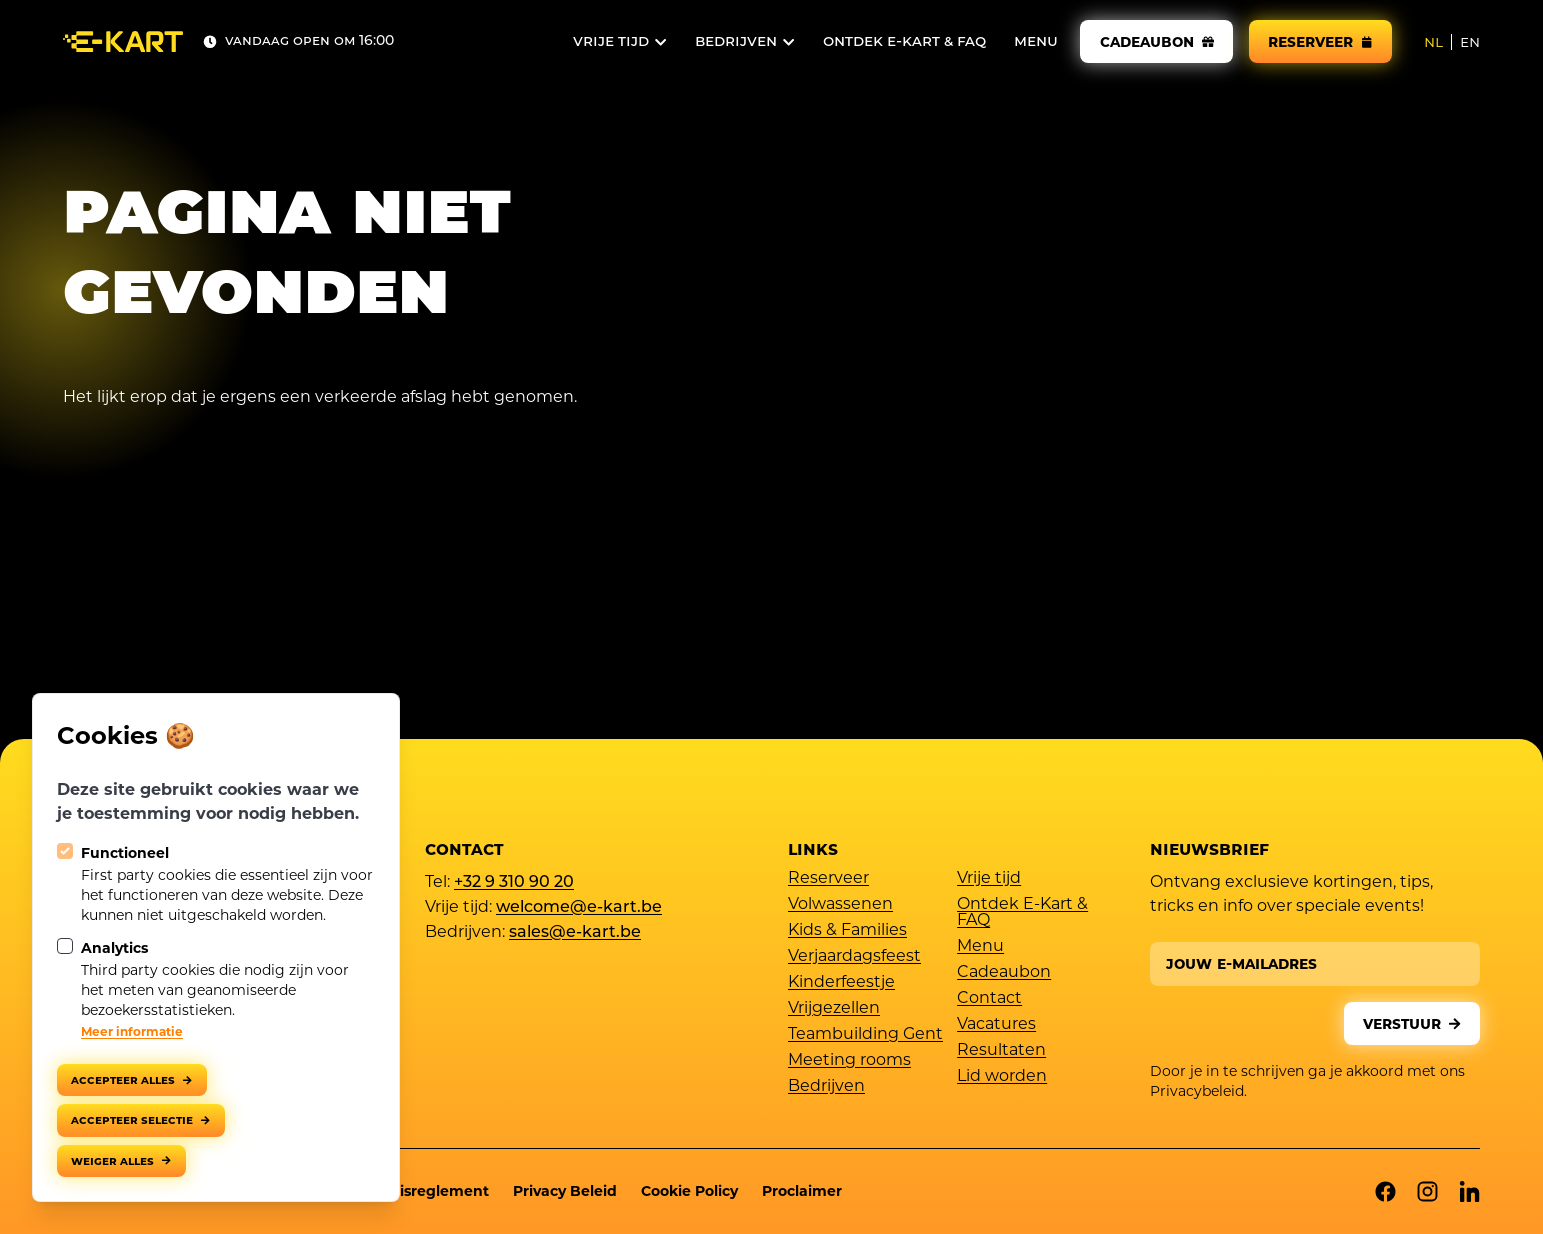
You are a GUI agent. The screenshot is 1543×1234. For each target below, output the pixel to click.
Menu (980, 947)
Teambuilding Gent (865, 1035)
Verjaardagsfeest (854, 957)
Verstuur (1402, 1023)
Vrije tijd (989, 879)
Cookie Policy (689, 1191)
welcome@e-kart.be (579, 909)
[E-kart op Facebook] (1385, 1191)
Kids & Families (847, 931)
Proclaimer (802, 1191)
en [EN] (1470, 42)
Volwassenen (840, 905)
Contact (989, 999)
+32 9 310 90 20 (514, 884)
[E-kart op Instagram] (1427, 1191)
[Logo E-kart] (123, 41)
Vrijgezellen (834, 1009)
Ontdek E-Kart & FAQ (1022, 913)
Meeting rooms (849, 1061)
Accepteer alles (123, 1079)
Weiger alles (112, 1160)
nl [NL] (1433, 42)
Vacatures (996, 1025)
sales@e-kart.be (575, 934)
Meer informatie (132, 1031)
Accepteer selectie (132, 1119)
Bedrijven (826, 1087)
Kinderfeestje (841, 983)
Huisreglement (434, 1191)
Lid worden (1002, 1077)
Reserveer (828, 879)
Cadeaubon (1004, 973)
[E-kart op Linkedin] (1469, 1191)
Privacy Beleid (565, 1191)
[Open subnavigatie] (620, 42)
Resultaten (1001, 1051)
